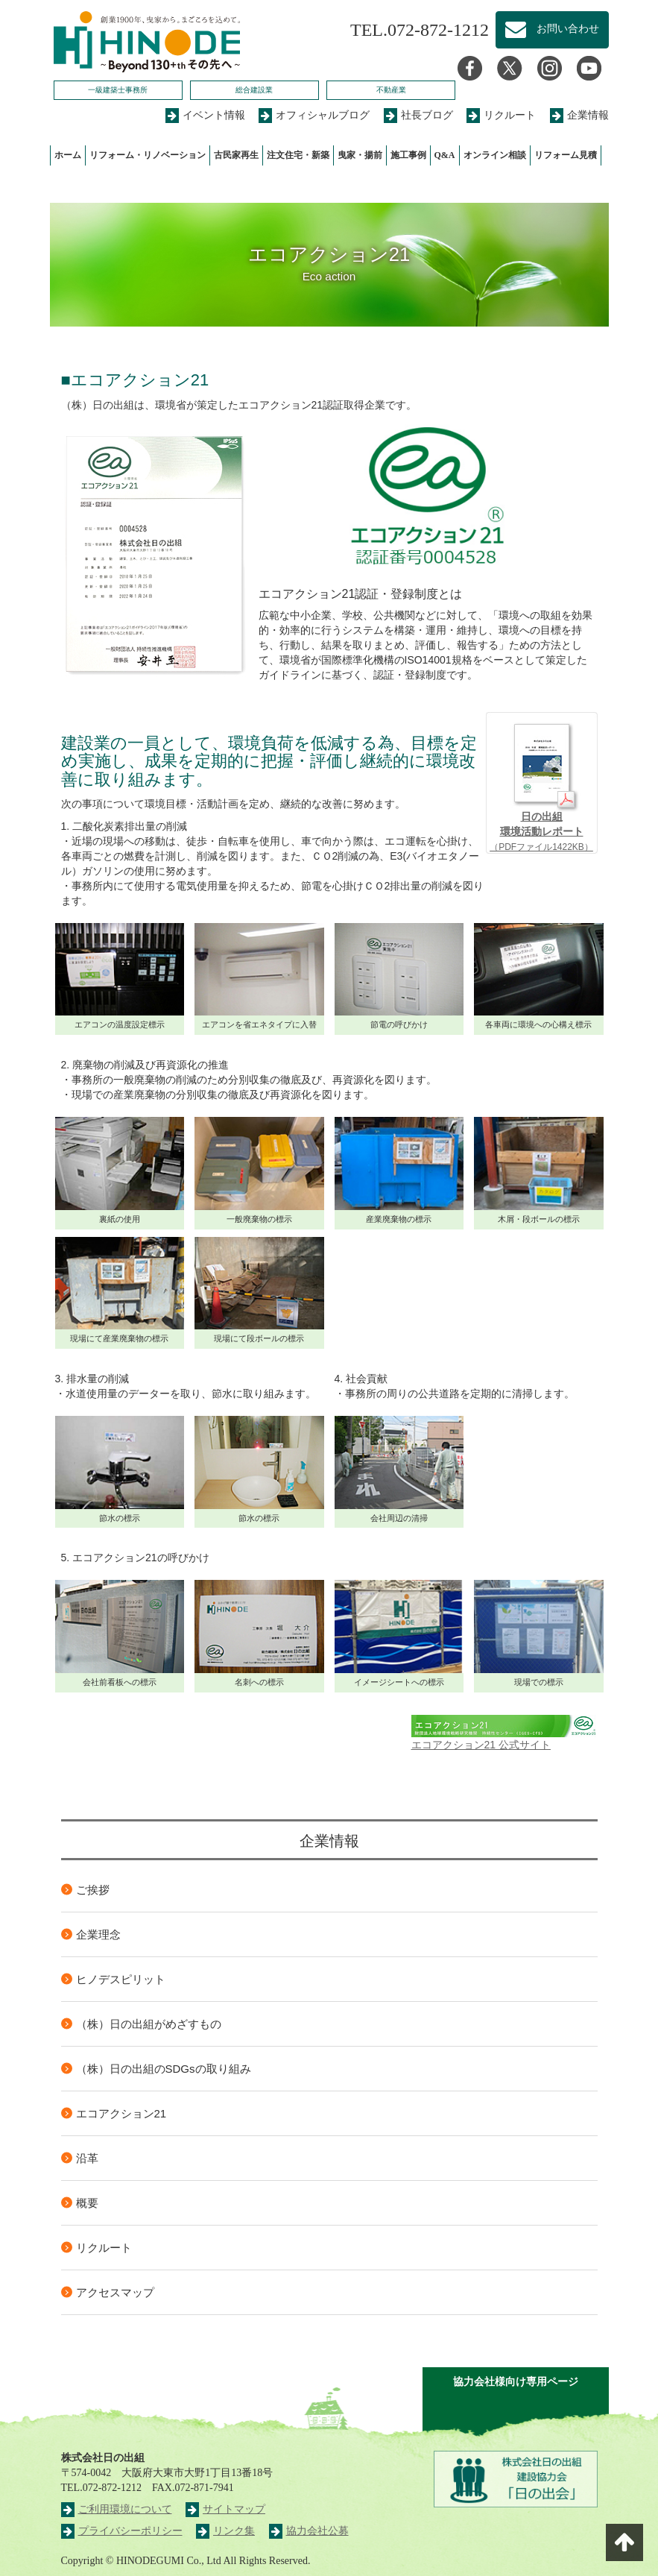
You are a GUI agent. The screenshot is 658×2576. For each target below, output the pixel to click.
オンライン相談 (495, 155)
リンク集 (225, 2530)
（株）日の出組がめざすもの (148, 2024)
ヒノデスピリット (120, 1979)
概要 (87, 2202)
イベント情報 (205, 115)
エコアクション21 (121, 2113)
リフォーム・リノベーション (147, 155)
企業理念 (98, 1934)
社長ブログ (418, 115)
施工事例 (408, 155)
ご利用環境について (116, 2509)
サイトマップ (225, 2509)
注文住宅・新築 (298, 155)
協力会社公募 (309, 2530)
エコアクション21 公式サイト (504, 1733)
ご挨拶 (93, 1889)
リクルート (501, 115)
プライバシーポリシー (122, 2530)
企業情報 (579, 115)
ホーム (67, 155)
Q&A (444, 155)
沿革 (87, 2158)
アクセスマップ (115, 2292)
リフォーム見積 (565, 155)
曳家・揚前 (360, 155)
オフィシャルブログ (314, 115)
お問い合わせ (552, 29)
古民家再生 (236, 155)
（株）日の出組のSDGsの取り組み (163, 2068)
